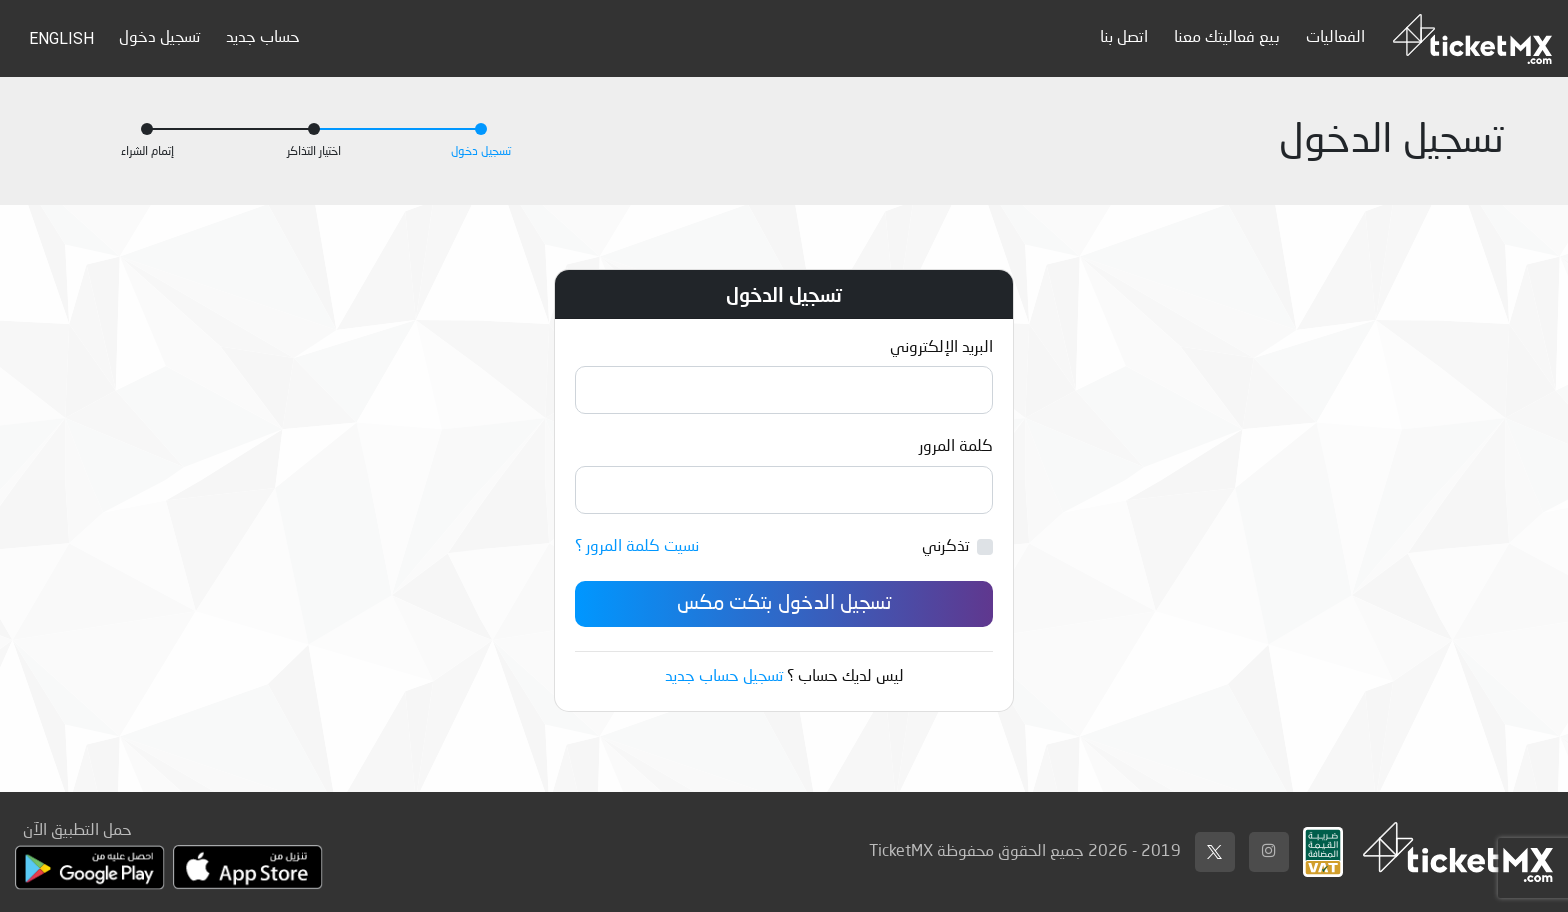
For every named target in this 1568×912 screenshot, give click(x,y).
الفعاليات (1335, 38)
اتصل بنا (1124, 38)
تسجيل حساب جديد (724, 677)
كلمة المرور (956, 447)
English (61, 38)
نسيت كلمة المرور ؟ (637, 547)
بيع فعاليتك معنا (1227, 38)
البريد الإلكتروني (941, 348)
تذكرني (945, 547)
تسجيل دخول (159, 38)
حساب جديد (263, 38)
